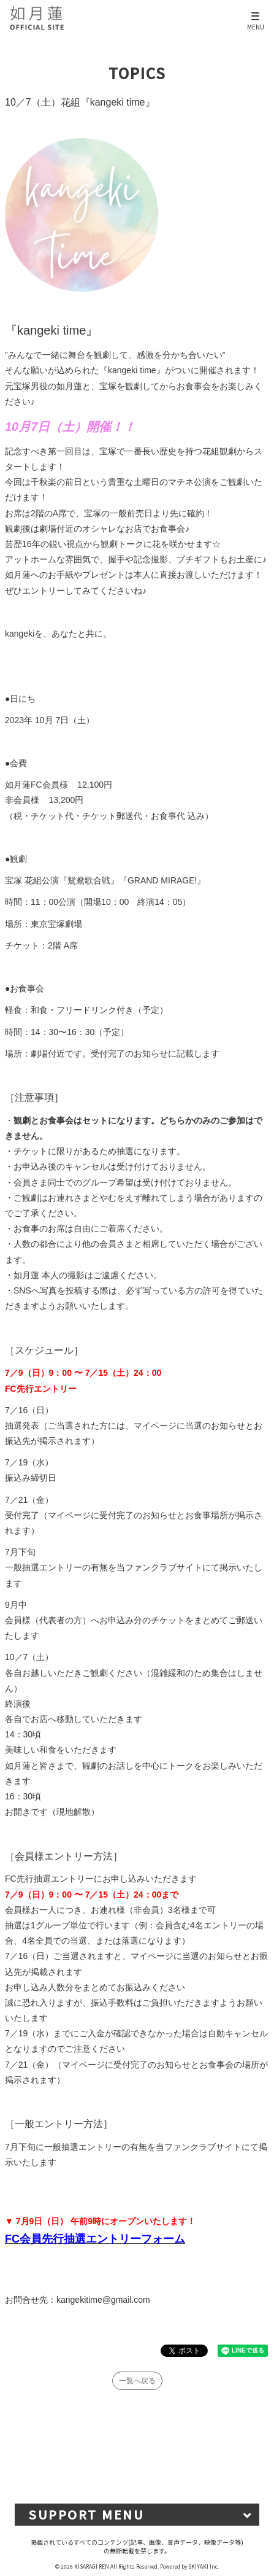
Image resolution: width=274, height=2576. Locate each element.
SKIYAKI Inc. (203, 2566)
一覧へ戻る (137, 2380)
